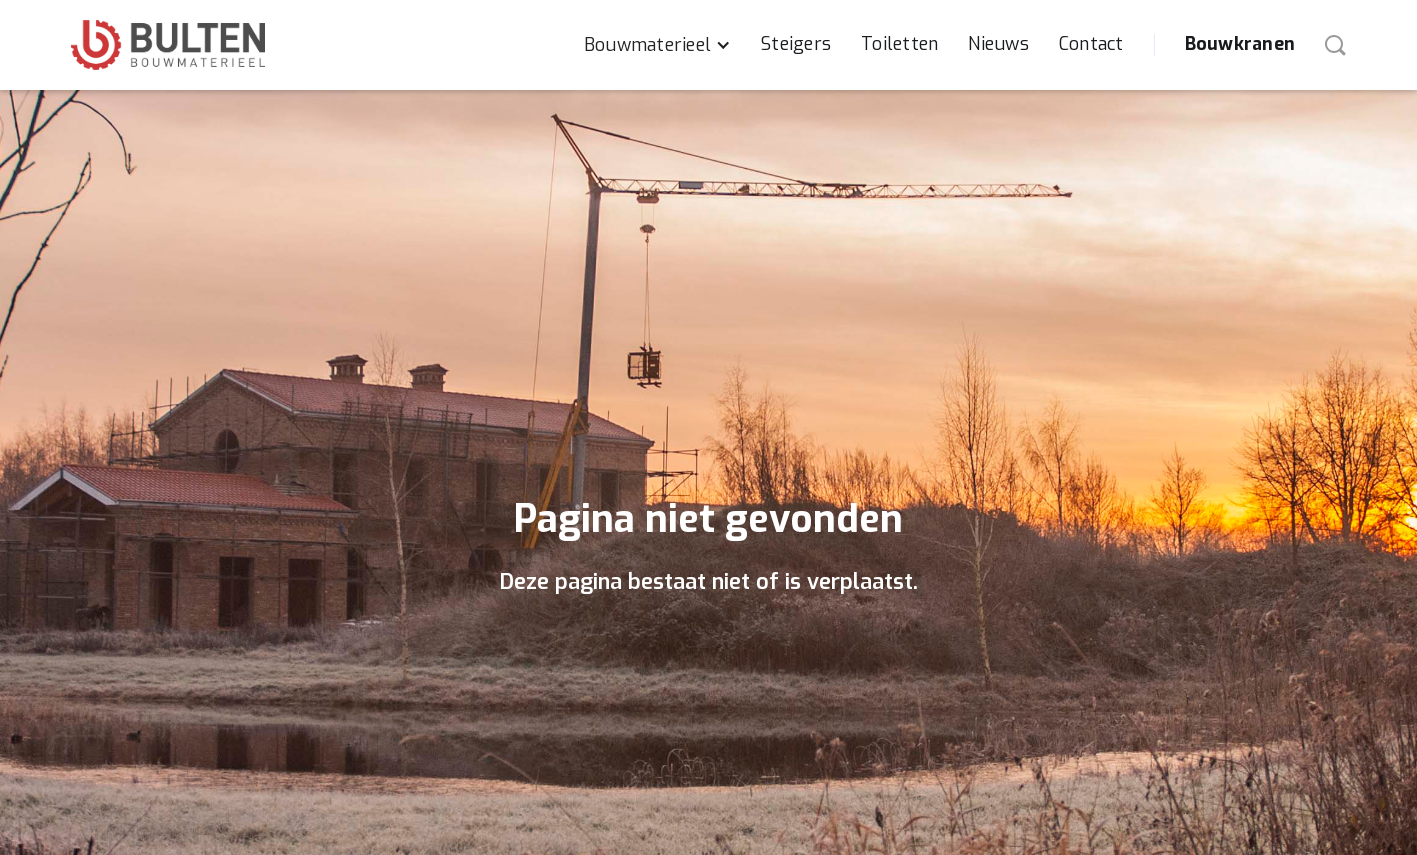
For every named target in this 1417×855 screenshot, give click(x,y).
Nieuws (998, 44)
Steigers (796, 44)
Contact (1091, 44)
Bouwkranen (1240, 44)
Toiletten (899, 44)
